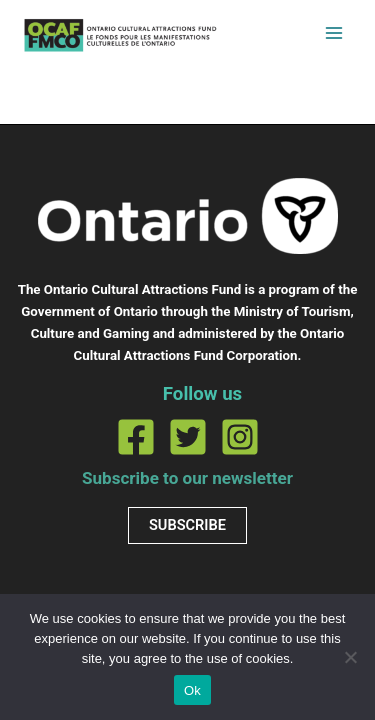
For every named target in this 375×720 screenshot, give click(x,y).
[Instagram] (240, 437)
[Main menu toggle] (334, 33)
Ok (192, 690)
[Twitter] (188, 437)
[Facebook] (136, 437)
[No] (350, 657)
